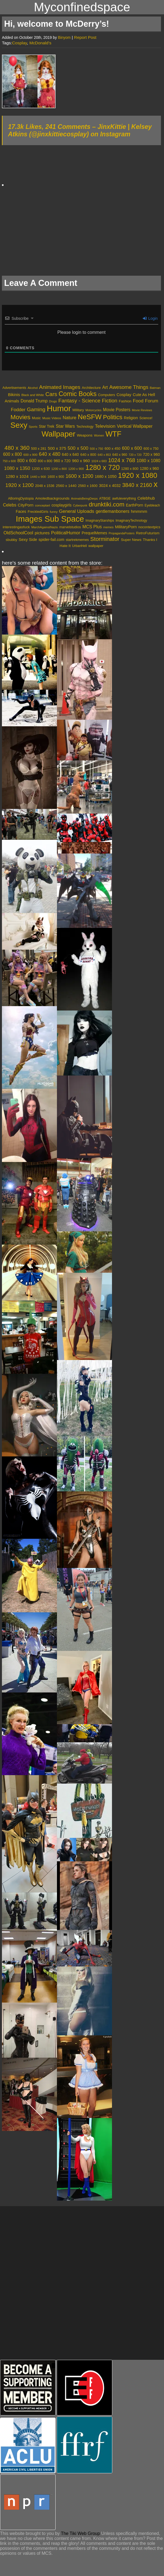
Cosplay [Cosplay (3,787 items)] (124, 394)
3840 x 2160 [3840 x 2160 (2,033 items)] (137, 485)
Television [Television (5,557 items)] (105, 426)
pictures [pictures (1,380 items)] (42, 532)
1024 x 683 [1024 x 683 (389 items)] (99, 461)
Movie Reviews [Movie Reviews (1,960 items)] (142, 410)
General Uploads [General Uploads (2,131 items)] (76, 511)
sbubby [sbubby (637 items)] (11, 540)
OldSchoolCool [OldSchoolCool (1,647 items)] (18, 532)
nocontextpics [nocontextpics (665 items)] (149, 527)
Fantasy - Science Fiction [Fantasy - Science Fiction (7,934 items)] (87, 400)
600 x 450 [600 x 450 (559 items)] (113, 448)
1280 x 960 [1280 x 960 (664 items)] (149, 468)
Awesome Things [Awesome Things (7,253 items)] (128, 387)
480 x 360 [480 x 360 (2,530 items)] (16, 448)
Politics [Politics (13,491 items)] (112, 417)
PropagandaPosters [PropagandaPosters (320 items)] (122, 533)
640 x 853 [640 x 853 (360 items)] (104, 454)
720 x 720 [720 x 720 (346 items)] (135, 454)
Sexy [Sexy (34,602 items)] (19, 425)
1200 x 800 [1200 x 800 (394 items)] (59, 468)
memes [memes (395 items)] (108, 527)
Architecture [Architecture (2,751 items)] (91, 388)
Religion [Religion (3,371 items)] (131, 418)
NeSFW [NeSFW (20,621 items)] (90, 417)
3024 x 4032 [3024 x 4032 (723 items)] (110, 485)
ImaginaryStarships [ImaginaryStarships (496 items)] (100, 520)
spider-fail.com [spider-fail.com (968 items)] (51, 539)
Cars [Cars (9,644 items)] (51, 394)
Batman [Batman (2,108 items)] (155, 387)
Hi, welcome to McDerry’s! (56, 24)
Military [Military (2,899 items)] (78, 410)
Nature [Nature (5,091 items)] (69, 417)
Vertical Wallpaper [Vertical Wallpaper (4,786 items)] (135, 426)
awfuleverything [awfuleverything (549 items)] (124, 498)
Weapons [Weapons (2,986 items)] (84, 435)
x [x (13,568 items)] (156, 484)
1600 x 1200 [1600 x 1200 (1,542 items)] (79, 476)
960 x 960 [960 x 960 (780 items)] (81, 461)
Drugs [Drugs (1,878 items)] (53, 401)
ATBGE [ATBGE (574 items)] (105, 498)
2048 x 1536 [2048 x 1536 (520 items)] (44, 486)
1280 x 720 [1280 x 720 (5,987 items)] (102, 467)
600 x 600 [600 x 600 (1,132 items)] (132, 448)
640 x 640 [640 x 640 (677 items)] (70, 454)
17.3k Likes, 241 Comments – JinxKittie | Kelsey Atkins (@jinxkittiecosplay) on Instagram (80, 130)
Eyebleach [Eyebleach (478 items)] (152, 505)
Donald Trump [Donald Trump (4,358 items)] (34, 401)
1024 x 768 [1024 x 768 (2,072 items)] (121, 460)
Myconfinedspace (82, 7)
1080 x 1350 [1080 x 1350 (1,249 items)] (17, 468)
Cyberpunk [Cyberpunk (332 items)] (80, 505)
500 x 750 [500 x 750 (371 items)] (96, 448)
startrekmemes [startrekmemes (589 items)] (77, 540)
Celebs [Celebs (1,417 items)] (10, 505)
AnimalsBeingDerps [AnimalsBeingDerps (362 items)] (84, 498)
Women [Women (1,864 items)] (99, 435)
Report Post (85, 37)
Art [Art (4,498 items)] (105, 387)
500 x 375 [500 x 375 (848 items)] (57, 448)
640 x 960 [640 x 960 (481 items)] (119, 455)
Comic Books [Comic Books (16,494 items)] (78, 393)
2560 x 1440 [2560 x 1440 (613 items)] (66, 486)
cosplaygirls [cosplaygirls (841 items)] (61, 505)
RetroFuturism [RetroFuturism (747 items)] (147, 533)
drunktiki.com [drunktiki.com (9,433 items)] (107, 504)
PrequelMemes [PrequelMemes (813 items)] (94, 533)
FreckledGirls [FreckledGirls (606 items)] (38, 512)
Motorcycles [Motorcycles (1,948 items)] (93, 410)
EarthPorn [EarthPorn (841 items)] (134, 505)
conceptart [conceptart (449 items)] (42, 505)
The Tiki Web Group (80, 2533)
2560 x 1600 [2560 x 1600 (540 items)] (87, 486)
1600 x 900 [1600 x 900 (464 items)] (56, 477)
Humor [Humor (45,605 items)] (59, 408)
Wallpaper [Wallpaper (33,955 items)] (58, 434)
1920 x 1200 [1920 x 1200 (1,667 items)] (20, 485)
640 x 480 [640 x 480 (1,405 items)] (49, 454)
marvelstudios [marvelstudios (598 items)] (70, 527)
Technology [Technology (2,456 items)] (85, 427)
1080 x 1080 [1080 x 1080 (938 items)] (148, 460)
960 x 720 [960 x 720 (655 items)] (62, 461)
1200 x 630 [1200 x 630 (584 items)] (41, 469)
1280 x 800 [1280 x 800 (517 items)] (129, 469)
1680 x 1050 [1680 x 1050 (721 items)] (105, 476)
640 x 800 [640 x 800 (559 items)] (88, 455)
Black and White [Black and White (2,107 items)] (32, 395)
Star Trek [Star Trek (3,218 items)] (46, 426)
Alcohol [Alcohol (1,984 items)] (33, 387)
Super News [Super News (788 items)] (131, 540)
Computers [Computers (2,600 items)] (106, 395)
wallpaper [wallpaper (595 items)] (95, 546)
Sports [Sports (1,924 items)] (33, 426)
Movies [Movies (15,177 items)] (20, 417)
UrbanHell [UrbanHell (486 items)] (79, 546)
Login (150, 318)
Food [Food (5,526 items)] (138, 400)
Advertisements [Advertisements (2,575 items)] (14, 388)
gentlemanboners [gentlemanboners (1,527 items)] (113, 511)
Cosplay (19, 42)
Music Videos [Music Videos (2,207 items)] (51, 418)
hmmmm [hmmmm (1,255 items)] (139, 511)
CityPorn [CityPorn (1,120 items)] (26, 505)
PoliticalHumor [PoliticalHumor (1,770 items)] (65, 532)
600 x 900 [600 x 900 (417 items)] (30, 454)
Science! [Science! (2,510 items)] (145, 418)
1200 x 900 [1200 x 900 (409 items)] (76, 468)
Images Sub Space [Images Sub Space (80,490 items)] (50, 518)
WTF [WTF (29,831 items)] (113, 434)
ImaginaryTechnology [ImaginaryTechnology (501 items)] (131, 520)
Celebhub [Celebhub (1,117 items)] (146, 498)
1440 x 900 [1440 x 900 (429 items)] (38, 476)
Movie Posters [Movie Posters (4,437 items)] (116, 409)
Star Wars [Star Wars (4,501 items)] (65, 426)
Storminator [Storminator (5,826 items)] (104, 539)
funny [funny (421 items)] (54, 511)
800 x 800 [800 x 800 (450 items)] (45, 461)
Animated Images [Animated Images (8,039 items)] (59, 387)
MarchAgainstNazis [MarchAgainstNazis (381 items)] (44, 527)
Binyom (64, 37)
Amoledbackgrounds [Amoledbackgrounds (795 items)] (52, 498)
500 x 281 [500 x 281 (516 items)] (39, 449)
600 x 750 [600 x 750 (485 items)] (150, 449)
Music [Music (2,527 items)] (36, 418)
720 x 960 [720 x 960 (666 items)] (151, 454)
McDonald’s (40, 42)
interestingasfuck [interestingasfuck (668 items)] (16, 527)
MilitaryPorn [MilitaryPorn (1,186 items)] (126, 526)
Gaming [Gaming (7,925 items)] (36, 409)
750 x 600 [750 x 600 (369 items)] (9, 461)
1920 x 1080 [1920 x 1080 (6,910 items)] (137, 475)
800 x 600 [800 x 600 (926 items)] (26, 460)
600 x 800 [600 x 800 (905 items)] (12, 454)
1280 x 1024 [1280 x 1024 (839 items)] (17, 476)
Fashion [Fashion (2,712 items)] (125, 401)
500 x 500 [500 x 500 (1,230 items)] (78, 448)
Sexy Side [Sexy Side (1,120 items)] (28, 539)
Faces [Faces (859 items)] (21, 511)
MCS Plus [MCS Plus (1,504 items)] (92, 526)
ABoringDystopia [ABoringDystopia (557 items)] (21, 498)
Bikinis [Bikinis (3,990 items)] (14, 394)
